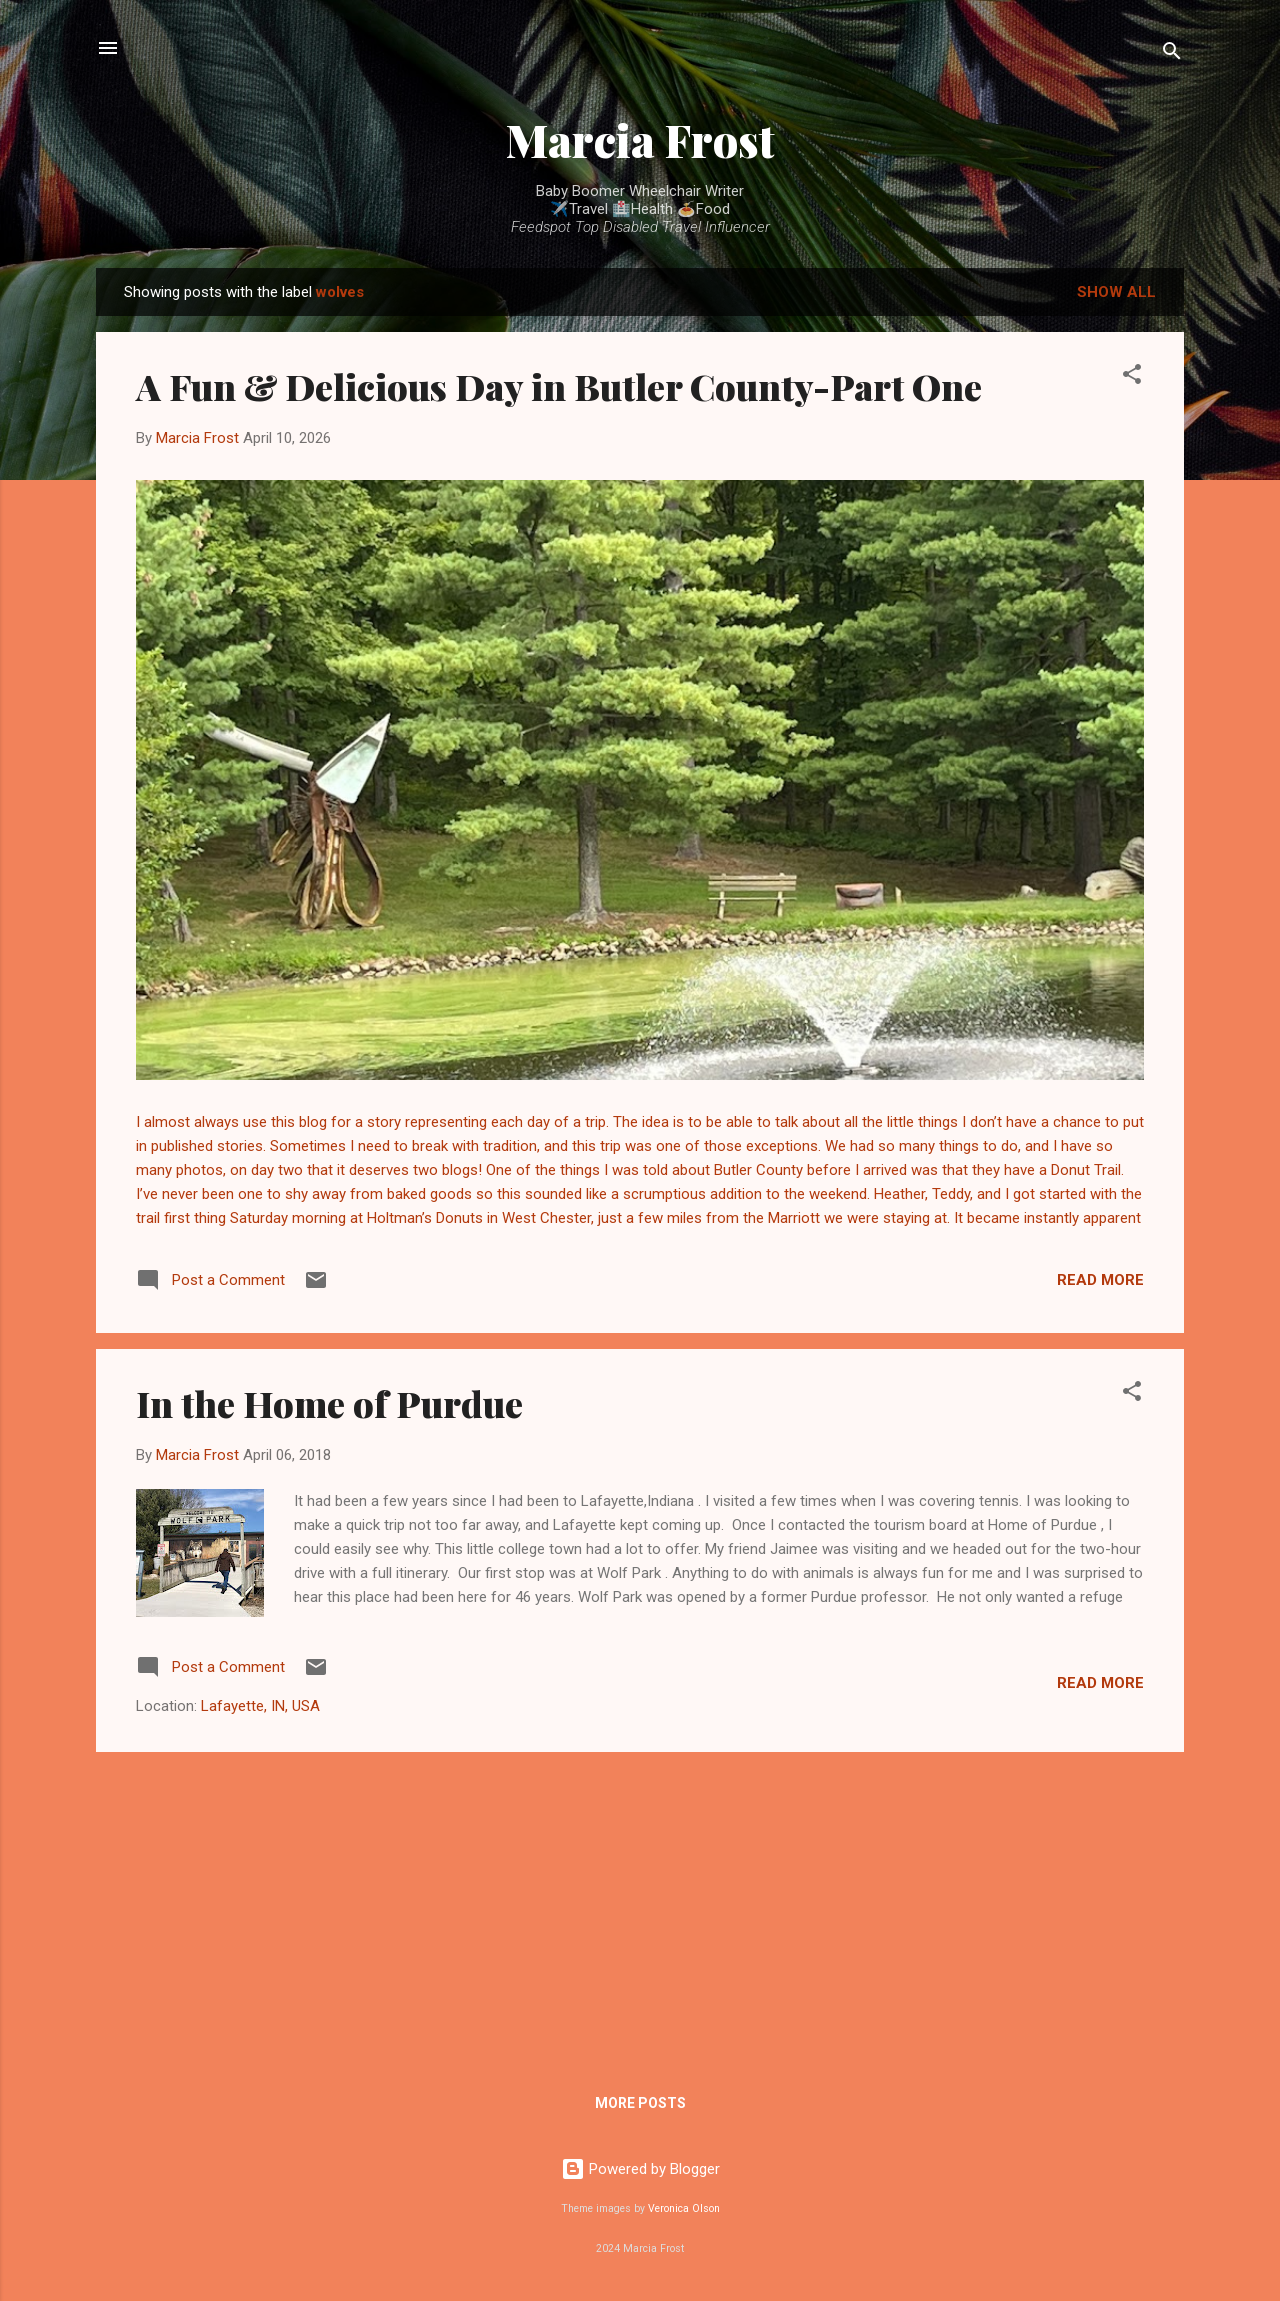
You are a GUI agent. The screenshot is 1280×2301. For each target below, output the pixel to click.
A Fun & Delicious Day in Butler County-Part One (559, 386)
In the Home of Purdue (329, 1403)
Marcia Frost (640, 139)
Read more (1100, 1280)
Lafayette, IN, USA (260, 1706)
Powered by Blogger (640, 2169)
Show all (1116, 292)
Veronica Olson (684, 2208)
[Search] (1172, 54)
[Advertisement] (640, 1908)
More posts (640, 2103)
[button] (1132, 377)
